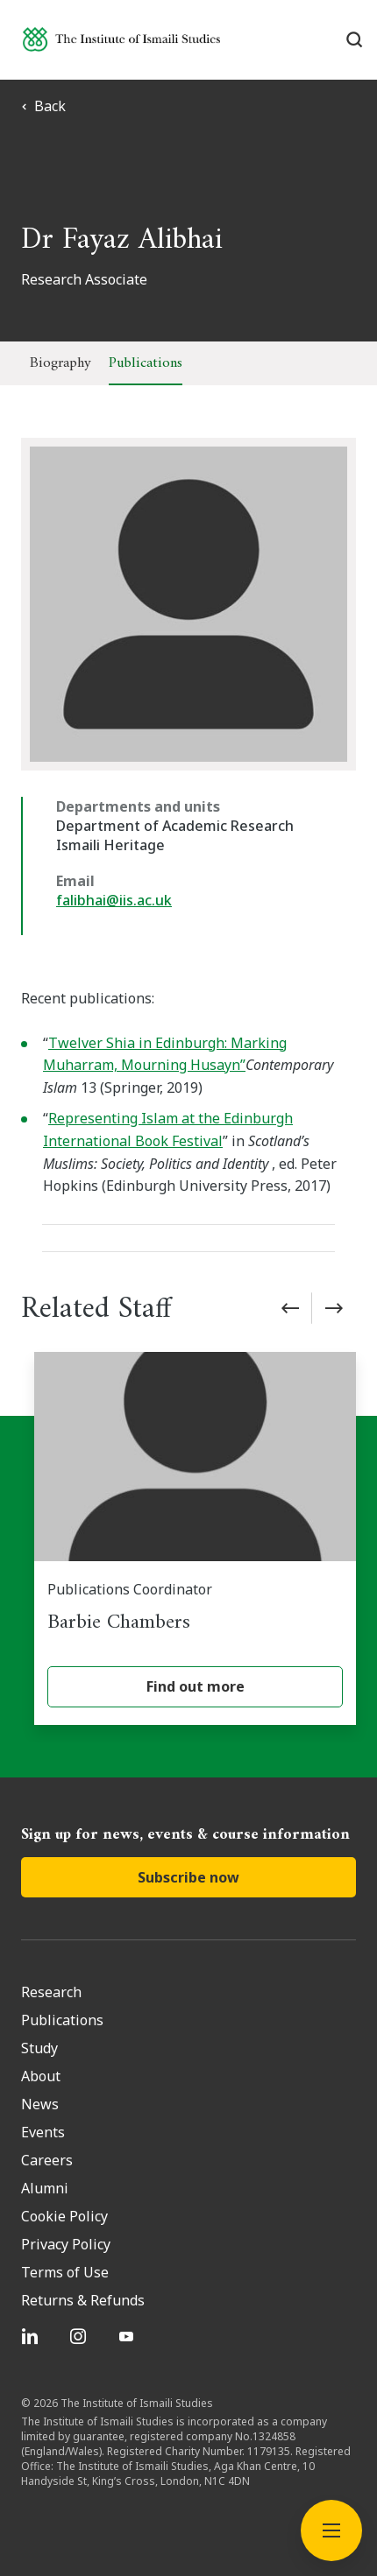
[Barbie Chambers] (195, 1538)
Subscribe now (188, 1877)
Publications (145, 363)
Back (43, 106)
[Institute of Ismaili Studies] (121, 39)
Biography (60, 363)
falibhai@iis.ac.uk (114, 900)
